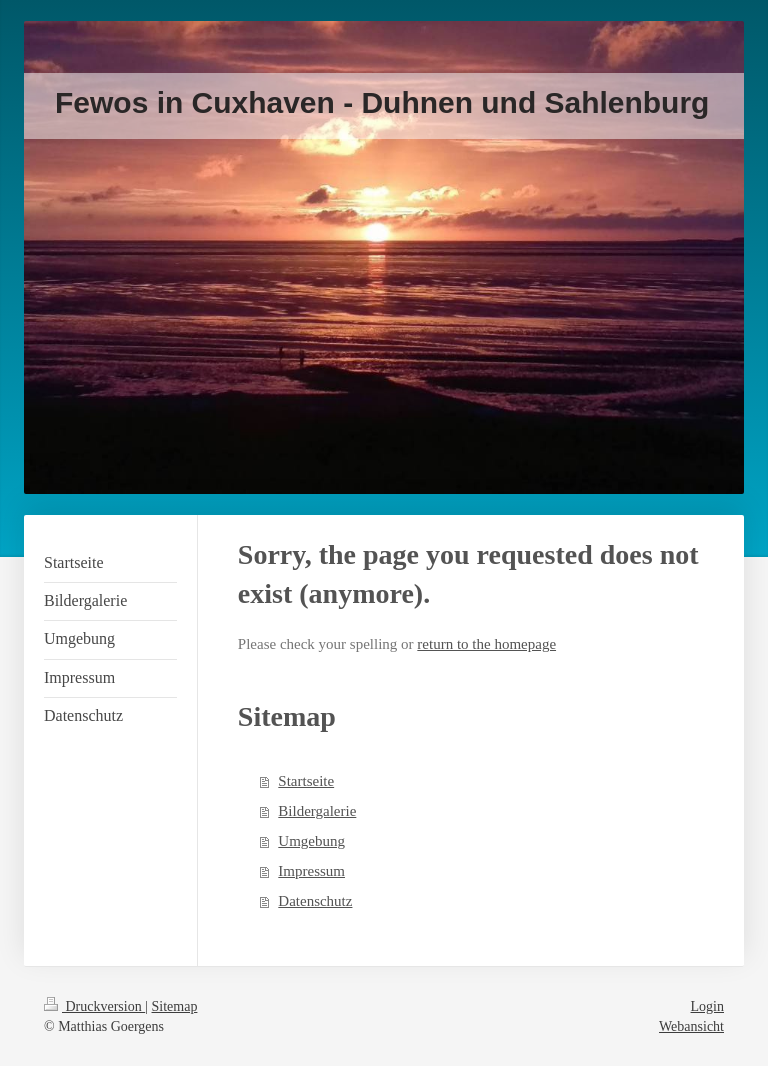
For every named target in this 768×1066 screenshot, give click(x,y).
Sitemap (175, 1006)
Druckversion (94, 1006)
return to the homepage (486, 644)
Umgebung (311, 841)
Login (707, 1006)
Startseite (306, 781)
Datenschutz (315, 901)
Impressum (311, 871)
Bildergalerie (317, 811)
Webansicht (691, 1026)
